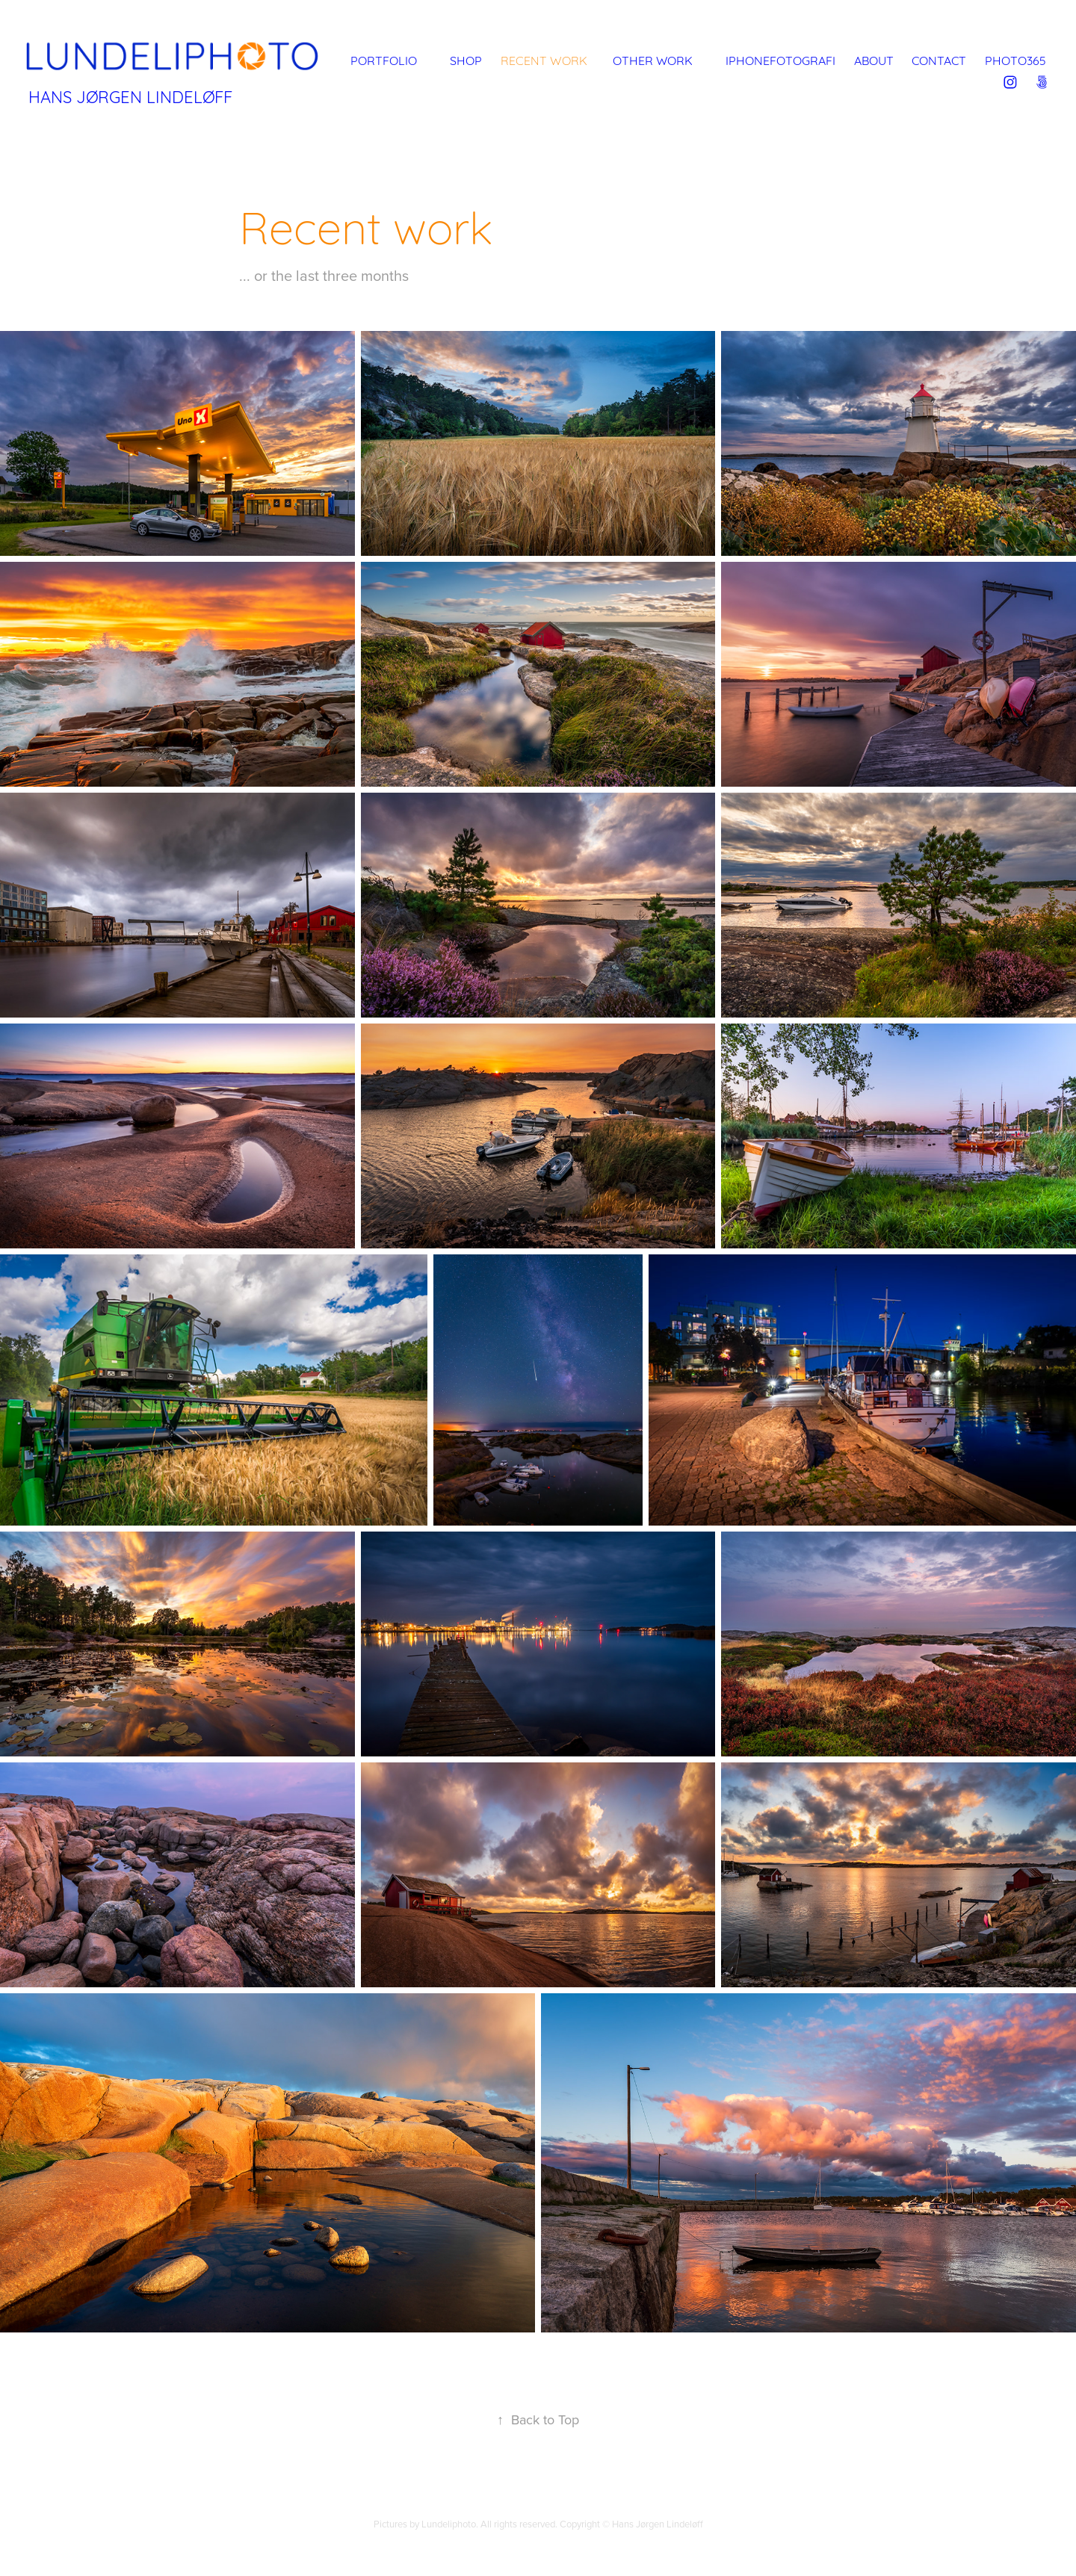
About (874, 59)
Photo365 (1015, 59)
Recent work (544, 59)
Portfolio (383, 59)
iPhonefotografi (780, 59)
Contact (939, 59)
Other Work (653, 59)
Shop (466, 59)
